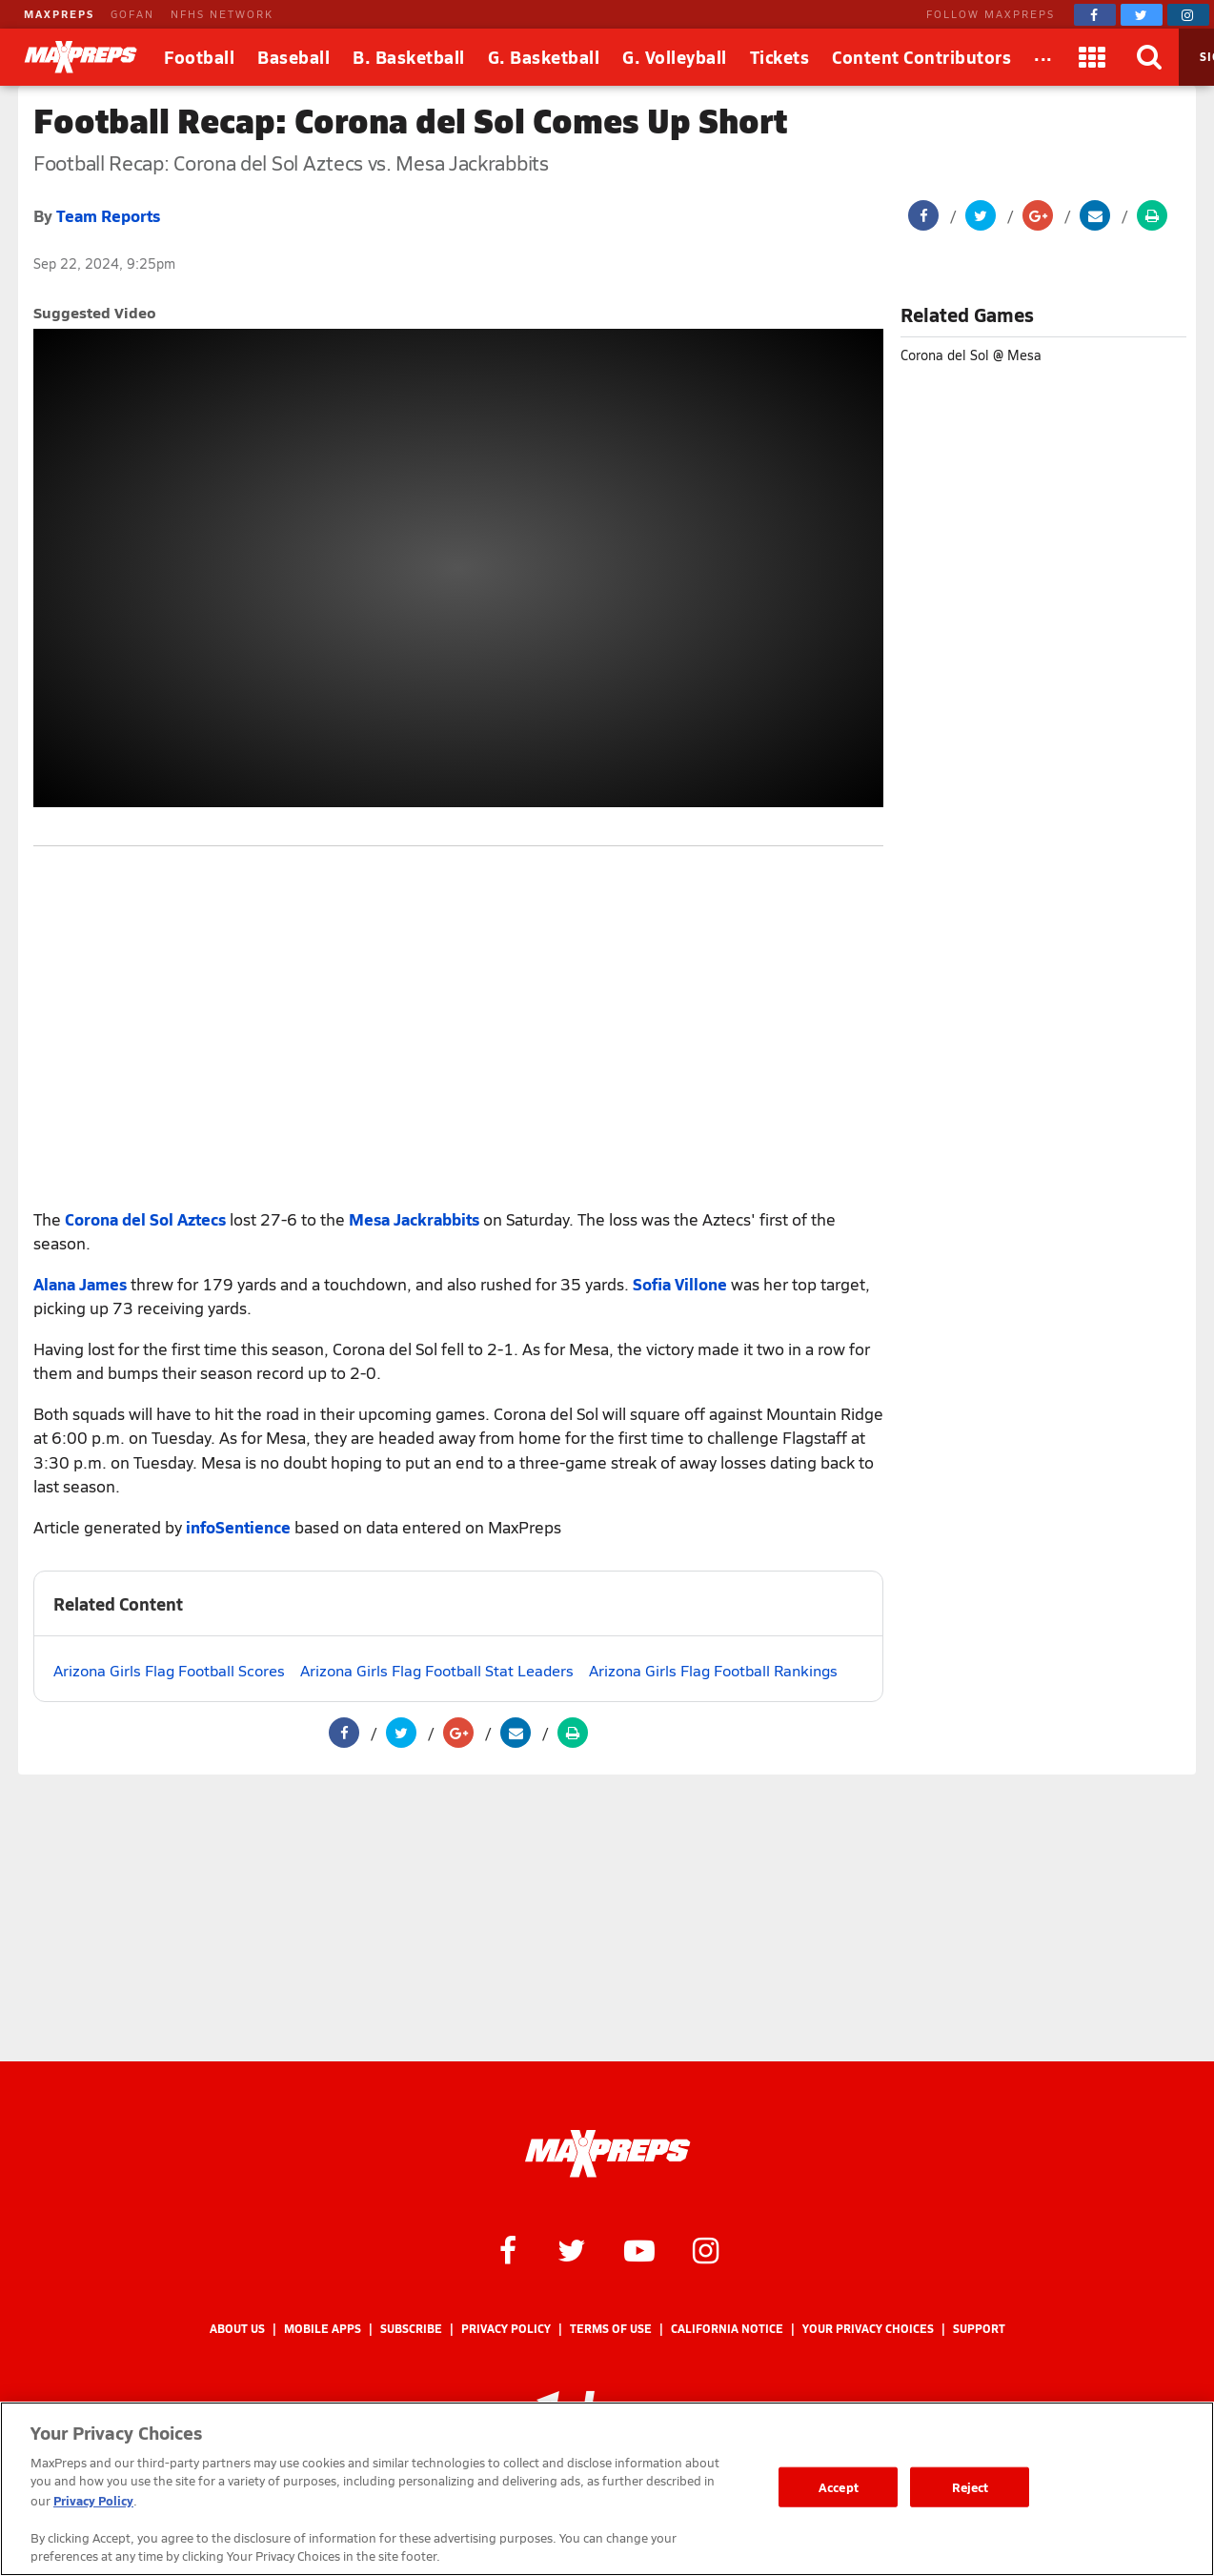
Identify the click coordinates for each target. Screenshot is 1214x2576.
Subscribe (411, 2329)
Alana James (80, 1283)
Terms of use (611, 2329)
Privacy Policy (506, 2329)
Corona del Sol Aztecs (145, 1218)
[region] (607, 2489)
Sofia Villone (680, 1283)
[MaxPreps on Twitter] (1142, 15)
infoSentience (238, 1526)
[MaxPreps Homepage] (607, 2154)
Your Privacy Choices (868, 2329)
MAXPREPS (59, 14)
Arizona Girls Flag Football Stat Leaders (437, 1670)
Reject (970, 2487)
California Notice (727, 2329)
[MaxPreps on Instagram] (1188, 15)
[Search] (1150, 57)
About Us (237, 2329)
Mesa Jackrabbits (414, 1218)
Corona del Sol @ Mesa (971, 355)
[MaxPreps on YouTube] (639, 2249)
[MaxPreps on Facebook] (1095, 15)
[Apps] (1093, 57)
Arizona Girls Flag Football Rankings (713, 1670)
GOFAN (132, 14)
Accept (839, 2487)
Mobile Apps (322, 2329)
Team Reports (108, 215)
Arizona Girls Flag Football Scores (169, 1670)
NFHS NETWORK (222, 14)
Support (979, 2329)
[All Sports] (1043, 57)
